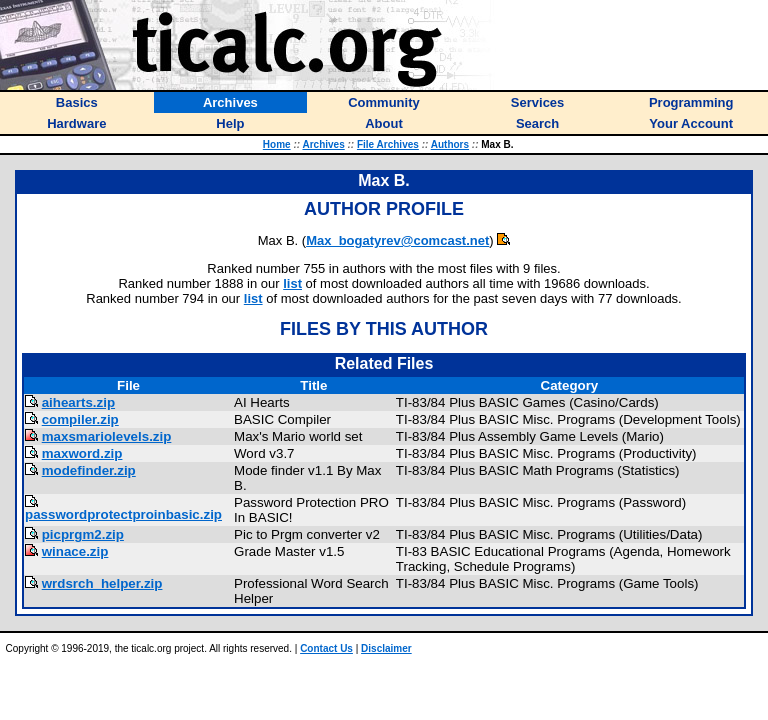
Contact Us (326, 648)
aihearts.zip (78, 402)
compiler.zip (80, 419)
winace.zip (75, 551)
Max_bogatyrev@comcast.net (397, 240)
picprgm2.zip (83, 534)
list (292, 283)
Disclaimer (386, 648)
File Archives (388, 144)
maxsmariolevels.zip (107, 436)
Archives (323, 144)
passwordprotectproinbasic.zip (123, 514)
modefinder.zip (89, 470)
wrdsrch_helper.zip (102, 583)
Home (277, 144)
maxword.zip (82, 453)
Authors (450, 144)
